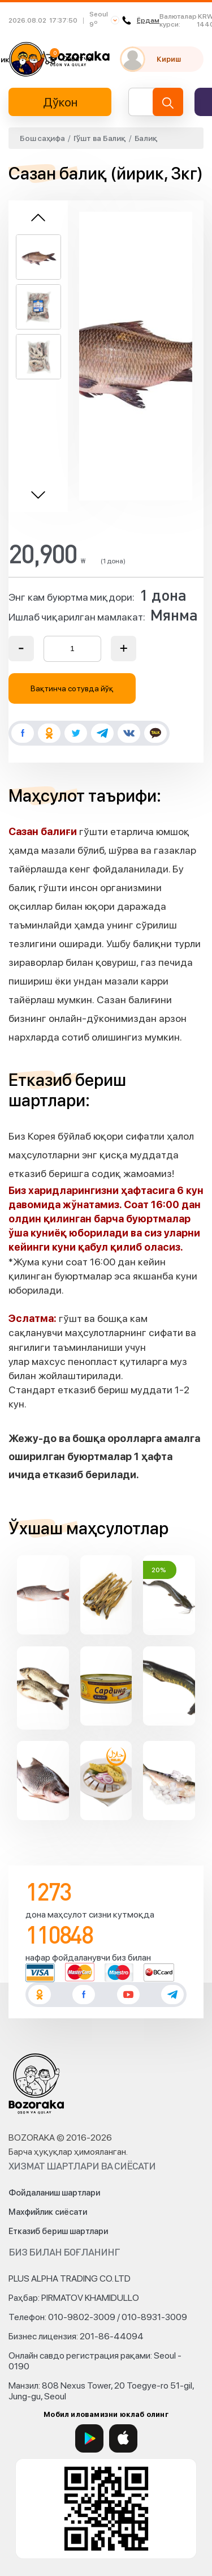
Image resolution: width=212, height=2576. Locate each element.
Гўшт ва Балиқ (99, 138)
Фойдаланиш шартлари (54, 2193)
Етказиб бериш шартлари (58, 2231)
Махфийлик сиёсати (47, 2212)
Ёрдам (141, 20)
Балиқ (146, 138)
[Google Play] (89, 2438)
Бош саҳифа (42, 138)
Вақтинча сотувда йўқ (72, 688)
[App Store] (123, 2438)
